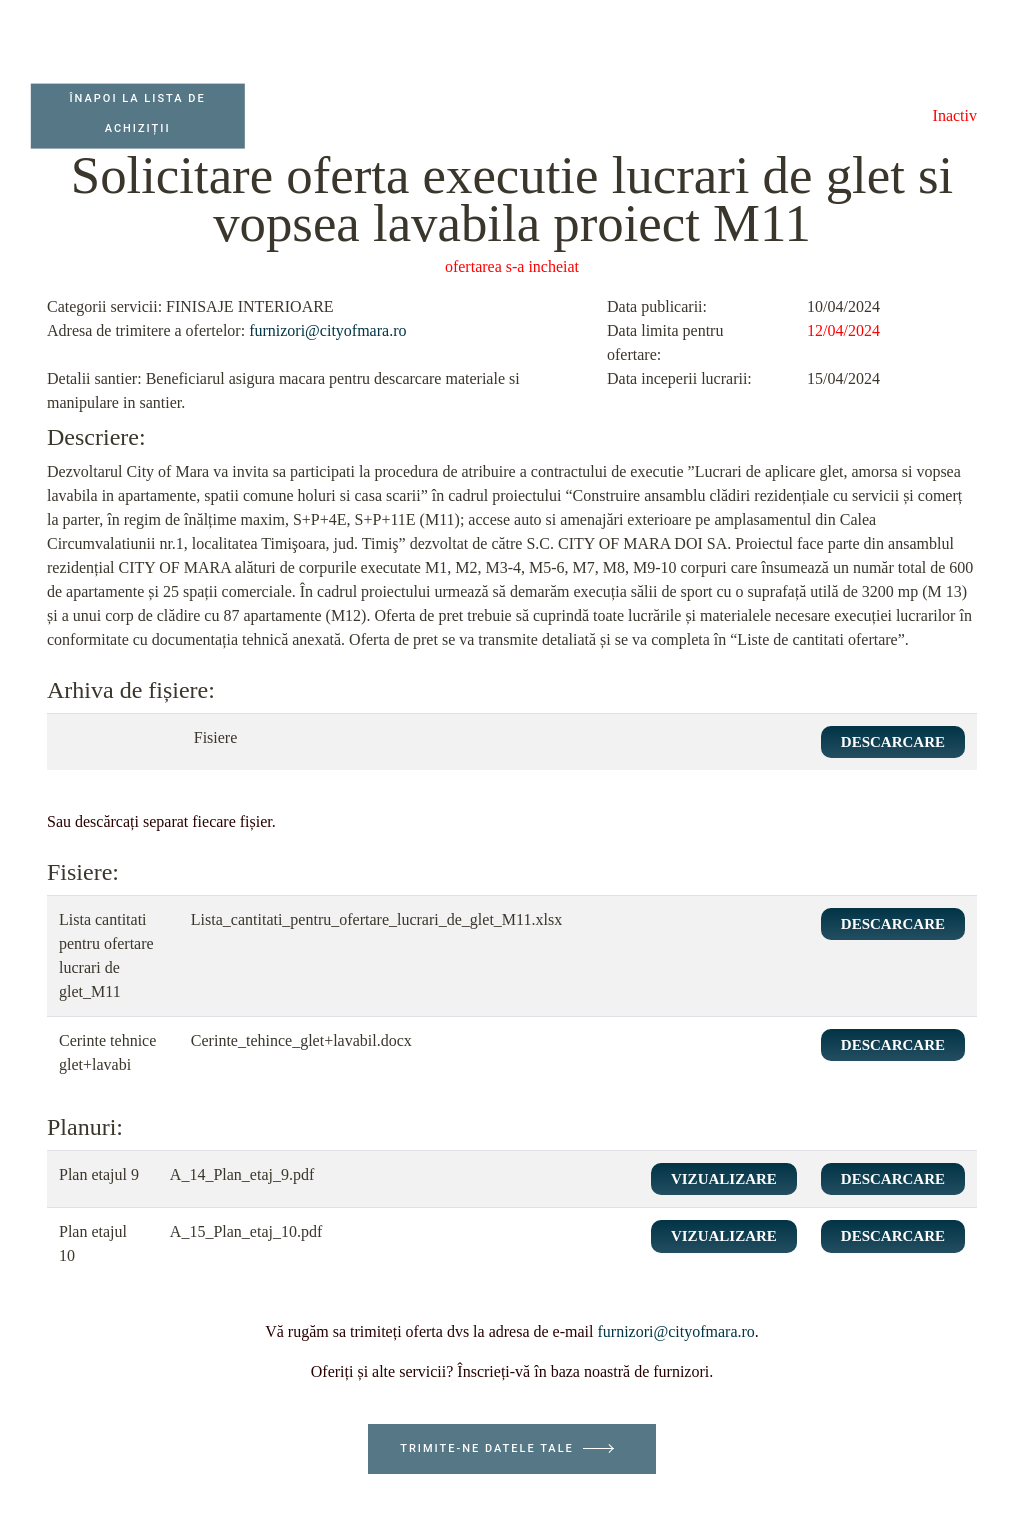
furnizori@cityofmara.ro (327, 330)
